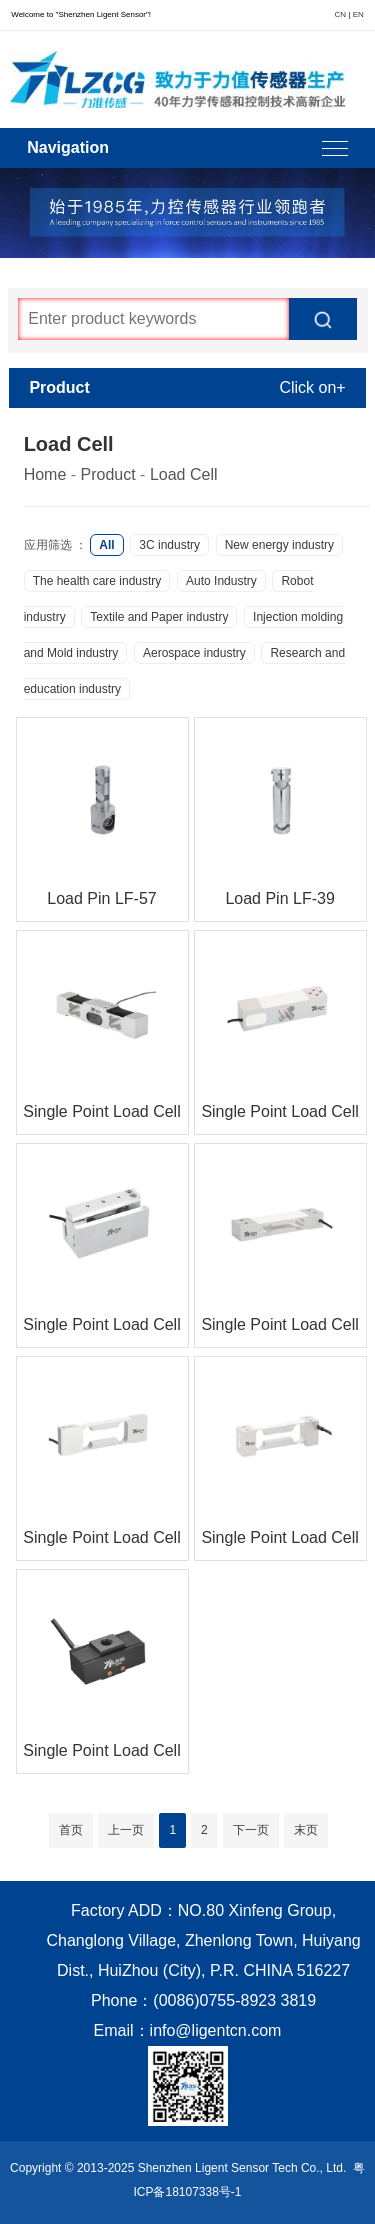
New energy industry (279, 545)
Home (45, 474)
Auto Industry (221, 581)
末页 (306, 1830)
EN (358, 14)
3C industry (169, 545)
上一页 (126, 1830)
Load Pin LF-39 (279, 898)
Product (108, 474)
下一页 (251, 1830)
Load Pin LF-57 (101, 898)
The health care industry (97, 581)
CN (341, 14)
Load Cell (184, 474)
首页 (71, 1830)
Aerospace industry (194, 653)
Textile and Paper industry (159, 617)
